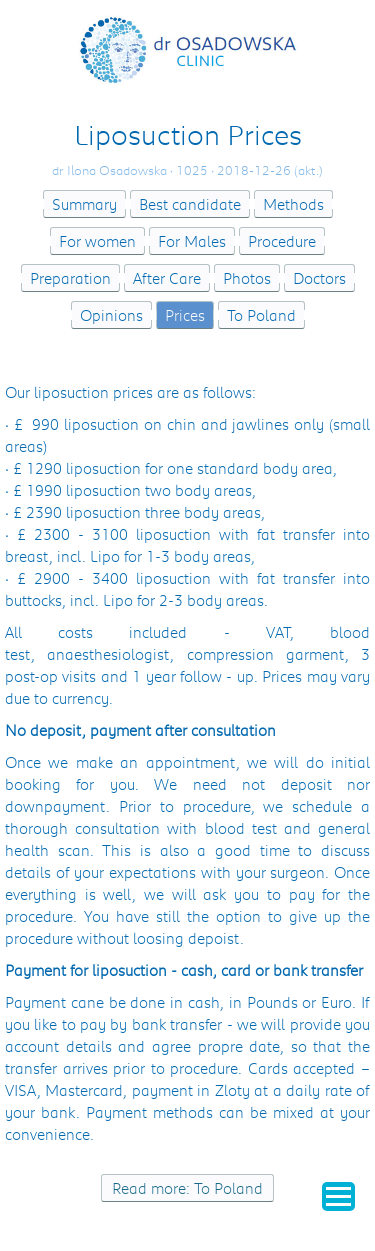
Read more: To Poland (187, 1188)
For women (97, 241)
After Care (167, 278)
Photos (247, 278)
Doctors (319, 278)
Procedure (282, 241)
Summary (84, 204)
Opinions (111, 315)
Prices (185, 315)
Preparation (70, 278)
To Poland (261, 315)
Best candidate (190, 204)
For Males (192, 241)
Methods (293, 204)
